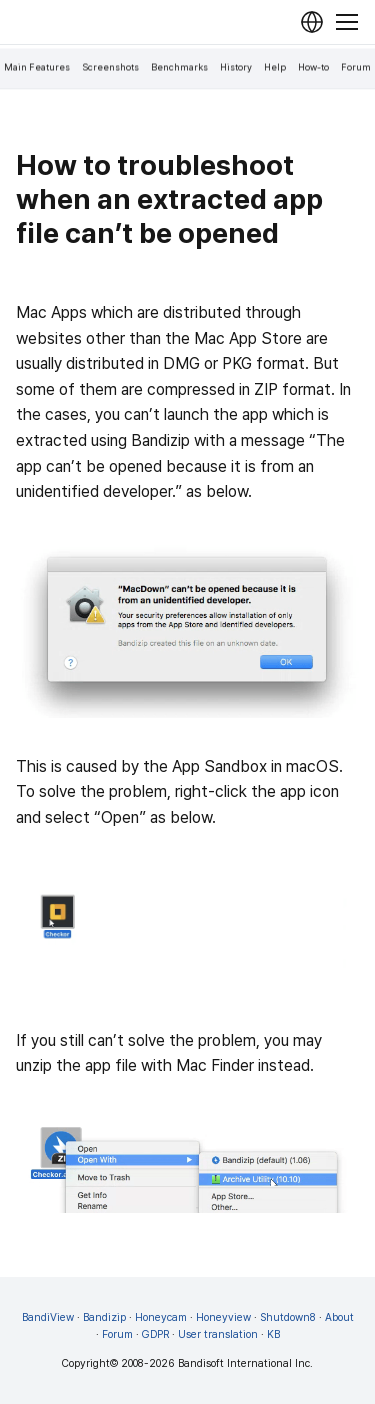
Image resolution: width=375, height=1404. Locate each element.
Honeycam (161, 1317)
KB (273, 1334)
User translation (218, 1334)
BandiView (48, 1317)
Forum (356, 67)
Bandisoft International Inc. (245, 1363)
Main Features (37, 67)
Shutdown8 (288, 1317)
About (339, 1317)
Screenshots (110, 67)
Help (275, 67)
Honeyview (223, 1317)
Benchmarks (179, 67)
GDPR (155, 1334)
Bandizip (104, 1317)
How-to (313, 67)
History (236, 67)
